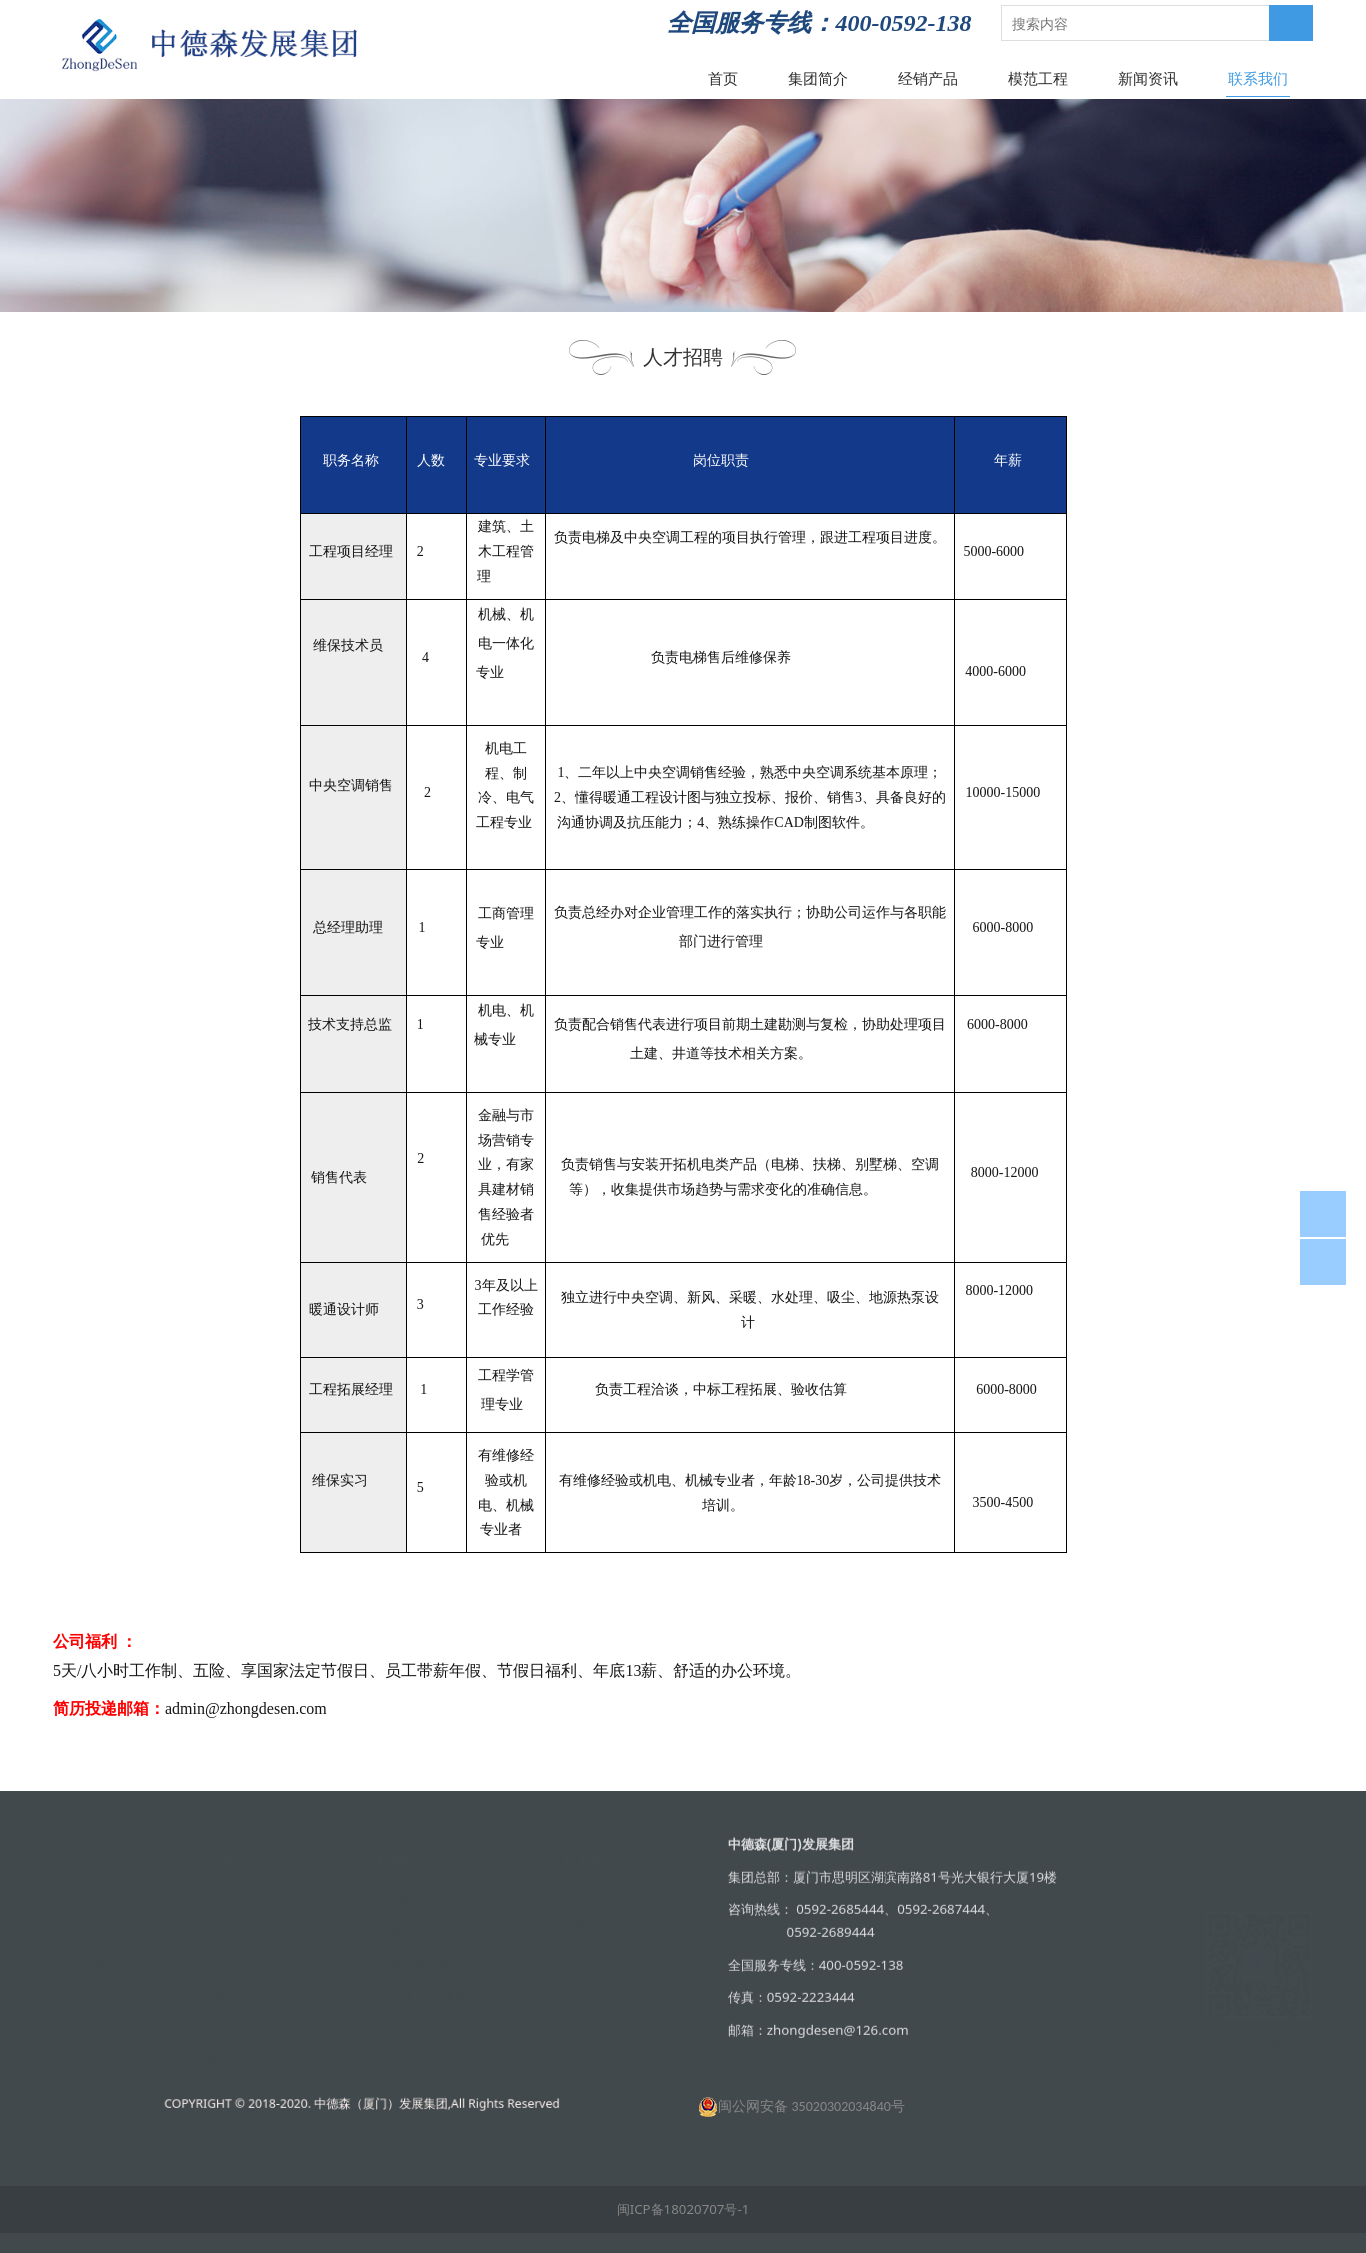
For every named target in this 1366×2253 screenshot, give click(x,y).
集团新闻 (402, 1896)
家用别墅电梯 (248, 1926)
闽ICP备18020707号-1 (683, 2209)
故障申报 (589, 1926)
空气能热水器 (248, 2024)
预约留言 (589, 1959)
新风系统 (235, 2057)
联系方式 (589, 1894)
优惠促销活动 (415, 1963)
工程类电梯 (241, 1894)
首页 (723, 78)
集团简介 (818, 78)
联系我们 (1258, 78)
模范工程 (1038, 78)
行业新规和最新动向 (434, 1996)
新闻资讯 (1148, 78)
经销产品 (928, 78)
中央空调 (235, 1959)
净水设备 (235, 2089)
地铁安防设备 (248, 1992)
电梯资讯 (402, 1930)
